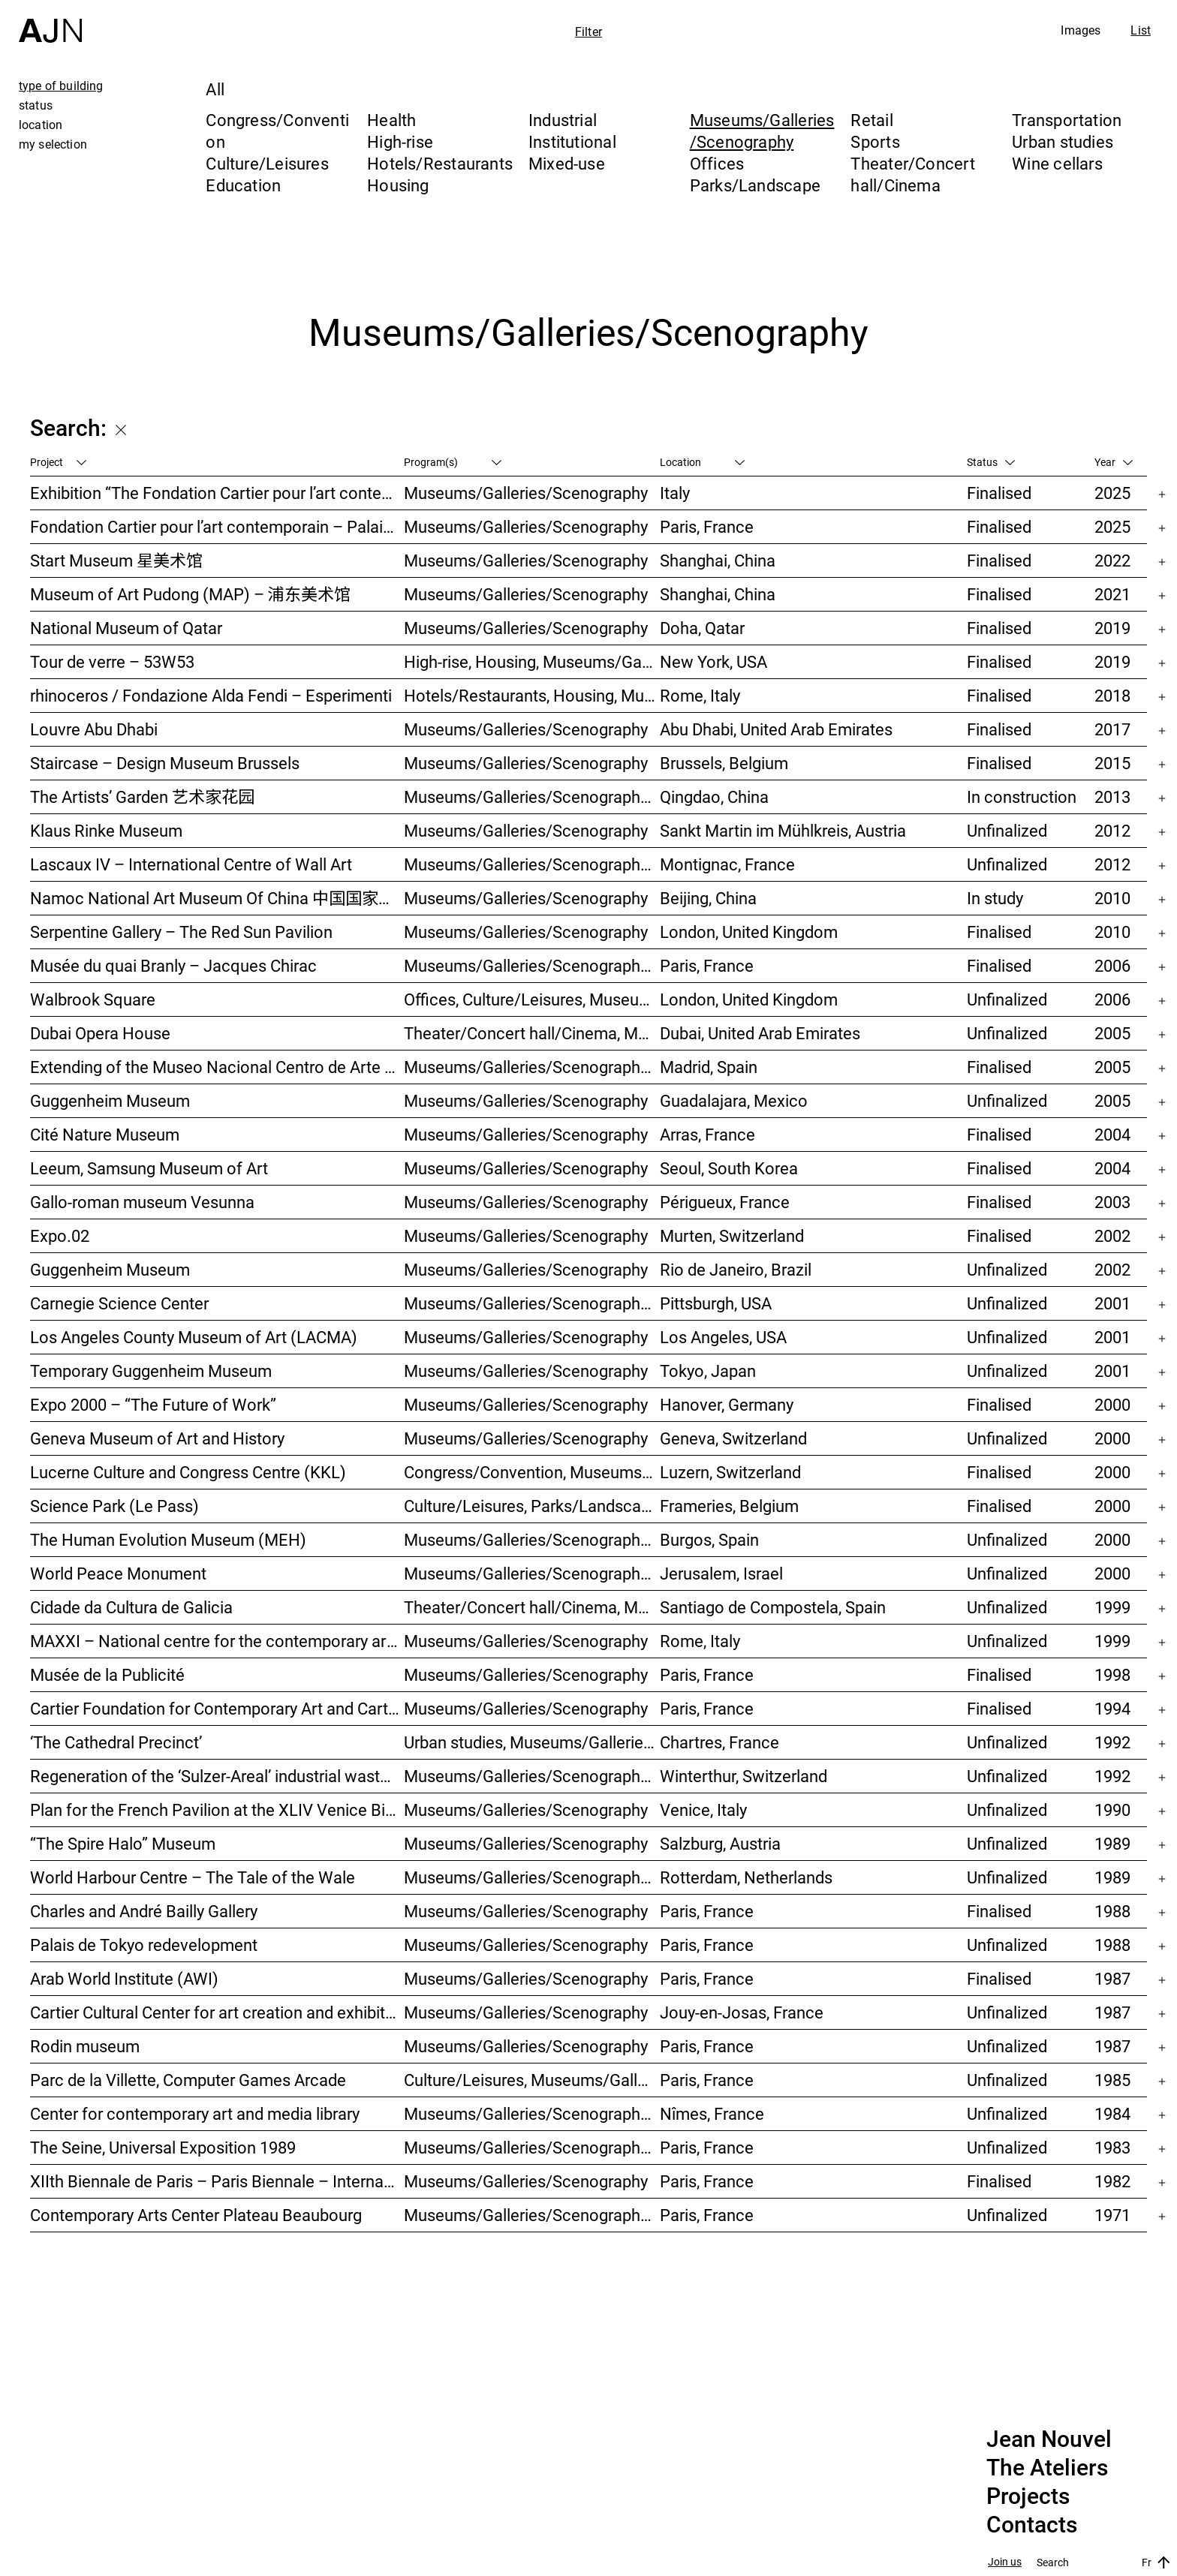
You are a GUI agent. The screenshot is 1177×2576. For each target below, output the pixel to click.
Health (391, 120)
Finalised (999, 492)
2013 (1112, 796)
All (215, 89)
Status (991, 462)
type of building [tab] (61, 85)
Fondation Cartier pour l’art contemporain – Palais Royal (217, 526)
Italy (675, 492)
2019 (1112, 628)
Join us (1005, 2562)
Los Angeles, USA (723, 1337)
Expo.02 (59, 1235)
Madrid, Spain (708, 1067)
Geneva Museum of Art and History (157, 1438)
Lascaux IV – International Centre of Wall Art (191, 864)
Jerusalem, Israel (721, 1573)
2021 (1112, 594)
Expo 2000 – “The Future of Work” (153, 1404)
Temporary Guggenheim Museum (151, 1370)
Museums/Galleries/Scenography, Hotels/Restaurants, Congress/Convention (532, 1539)
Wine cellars (1057, 163)
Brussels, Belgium (724, 763)
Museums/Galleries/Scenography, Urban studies (532, 1877)
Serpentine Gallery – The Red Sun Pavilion (181, 931)
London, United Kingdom (749, 931)
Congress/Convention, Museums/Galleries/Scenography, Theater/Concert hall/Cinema (532, 1472)
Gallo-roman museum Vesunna (142, 1202)
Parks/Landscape (755, 185)
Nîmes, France (712, 2113)
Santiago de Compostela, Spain (773, 1607)
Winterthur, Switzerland (743, 1776)
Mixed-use (566, 163)
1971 (1112, 2215)
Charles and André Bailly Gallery (143, 1911)
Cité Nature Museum (104, 1134)
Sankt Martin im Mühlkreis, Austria (783, 830)
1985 (1112, 2080)
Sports (874, 141)
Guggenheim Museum (110, 1100)
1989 (1112, 1843)
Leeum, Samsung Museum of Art (149, 1168)
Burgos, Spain (709, 1539)
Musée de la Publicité (107, 1674)
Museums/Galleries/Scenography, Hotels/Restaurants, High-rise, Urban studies (532, 796)
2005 (1112, 1033)
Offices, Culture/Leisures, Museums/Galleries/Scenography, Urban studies (532, 999)
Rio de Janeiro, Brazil (735, 1269)
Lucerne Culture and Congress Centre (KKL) (188, 1472)
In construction (1021, 796)
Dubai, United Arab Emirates (760, 1033)
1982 (1112, 2181)
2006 (1112, 965)
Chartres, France (719, 1742)
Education (243, 185)
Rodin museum (85, 2046)
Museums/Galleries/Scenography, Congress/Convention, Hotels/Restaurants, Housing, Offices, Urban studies (532, 1776)
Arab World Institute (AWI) (124, 1978)
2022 (1112, 560)
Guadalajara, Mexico (734, 1100)
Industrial (562, 120)
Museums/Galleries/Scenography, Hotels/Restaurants (532, 1067)
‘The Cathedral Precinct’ (116, 1742)
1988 (1112, 1911)
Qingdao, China (714, 796)
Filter (588, 31)
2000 (1112, 1404)
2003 (1112, 1202)
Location (702, 462)
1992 (1112, 1742)
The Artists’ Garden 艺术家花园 (142, 796)
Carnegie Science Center (119, 1303)
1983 (1112, 2147)
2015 (1112, 763)
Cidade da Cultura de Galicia (131, 1607)
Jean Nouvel (1049, 2439)
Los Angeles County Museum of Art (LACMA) (193, 1337)
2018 (1112, 695)
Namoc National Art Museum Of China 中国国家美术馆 (217, 898)
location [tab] (40, 124)
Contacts (1031, 2525)
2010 (1112, 898)
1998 (1112, 1674)
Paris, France (707, 526)
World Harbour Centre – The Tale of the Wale (192, 1877)
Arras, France (707, 1134)
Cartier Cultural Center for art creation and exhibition (217, 2012)
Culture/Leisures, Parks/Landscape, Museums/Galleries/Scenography (532, 1505)
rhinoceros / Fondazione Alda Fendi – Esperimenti (211, 695)
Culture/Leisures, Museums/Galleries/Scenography (532, 2080)
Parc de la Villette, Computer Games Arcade (188, 2080)
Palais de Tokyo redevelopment (143, 1944)
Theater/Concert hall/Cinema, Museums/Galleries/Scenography (532, 1033)
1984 (1112, 2113)
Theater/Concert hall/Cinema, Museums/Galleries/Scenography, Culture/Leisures (532, 1607)
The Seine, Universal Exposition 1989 (163, 2147)
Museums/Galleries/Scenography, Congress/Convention (532, 1573)
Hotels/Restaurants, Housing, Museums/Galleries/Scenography (532, 695)
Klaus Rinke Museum (106, 830)
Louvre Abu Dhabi (94, 729)
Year (1113, 462)
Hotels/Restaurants (440, 163)
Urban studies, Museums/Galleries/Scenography (532, 1742)
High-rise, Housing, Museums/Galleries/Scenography (532, 661)
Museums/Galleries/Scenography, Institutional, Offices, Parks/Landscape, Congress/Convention (532, 965)
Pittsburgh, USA (716, 1303)
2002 (1112, 1235)
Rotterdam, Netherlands (746, 1877)
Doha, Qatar (702, 628)
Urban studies (1062, 141)
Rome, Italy (700, 695)
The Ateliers (1047, 2468)
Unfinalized (1007, 830)
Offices (717, 163)
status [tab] (36, 105)
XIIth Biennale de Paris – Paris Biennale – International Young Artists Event (217, 2181)
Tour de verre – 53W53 (112, 661)
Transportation (1066, 120)
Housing (398, 185)
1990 (1112, 1809)
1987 (1112, 1978)
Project (58, 462)
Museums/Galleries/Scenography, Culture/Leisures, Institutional (532, 2215)
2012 (1112, 830)
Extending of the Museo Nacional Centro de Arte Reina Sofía (217, 1067)
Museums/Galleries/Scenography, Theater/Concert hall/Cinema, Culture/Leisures (532, 1303)
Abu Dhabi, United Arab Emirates (776, 729)
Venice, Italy (703, 1809)
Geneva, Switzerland (733, 1438)
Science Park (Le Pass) (114, 1505)
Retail (871, 120)
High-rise (400, 141)
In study (995, 898)
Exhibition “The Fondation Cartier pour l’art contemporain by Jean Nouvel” (217, 492)
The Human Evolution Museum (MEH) (168, 1539)
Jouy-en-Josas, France (741, 2012)
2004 (1112, 1134)
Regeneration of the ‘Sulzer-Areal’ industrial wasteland (217, 1776)
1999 (1112, 1607)
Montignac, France (727, 864)
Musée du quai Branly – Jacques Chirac (173, 965)
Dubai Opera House (100, 1033)
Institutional (572, 141)
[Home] (50, 21)
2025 (1112, 492)
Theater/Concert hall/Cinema (912, 174)
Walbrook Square (92, 999)
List (1140, 30)
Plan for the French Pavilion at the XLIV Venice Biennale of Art (217, 1809)
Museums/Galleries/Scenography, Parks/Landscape (532, 864)
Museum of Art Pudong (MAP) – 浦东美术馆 (190, 594)
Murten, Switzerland (732, 1235)
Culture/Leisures (267, 163)
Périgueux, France (725, 1202)
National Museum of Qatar (126, 628)
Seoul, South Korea (729, 1168)
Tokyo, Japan (708, 1370)
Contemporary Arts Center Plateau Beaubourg (196, 2215)
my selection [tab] (53, 144)
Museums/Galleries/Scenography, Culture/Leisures (532, 2113)
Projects (1028, 2496)
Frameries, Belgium (729, 1505)
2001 (1112, 1303)
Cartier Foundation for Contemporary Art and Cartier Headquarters (217, 1708)
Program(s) (452, 462)
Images (1080, 30)
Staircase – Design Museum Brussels (165, 763)
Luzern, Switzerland (730, 1472)
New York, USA (713, 661)
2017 (1112, 729)
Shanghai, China (717, 560)
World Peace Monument (118, 1573)
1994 (1112, 1708)
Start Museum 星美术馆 (116, 560)
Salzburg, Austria (720, 1843)
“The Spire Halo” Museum (122, 1843)
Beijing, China (708, 898)
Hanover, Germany (726, 1404)
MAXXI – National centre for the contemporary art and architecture (217, 1641)
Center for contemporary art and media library (195, 2113)
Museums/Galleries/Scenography (762, 130)
